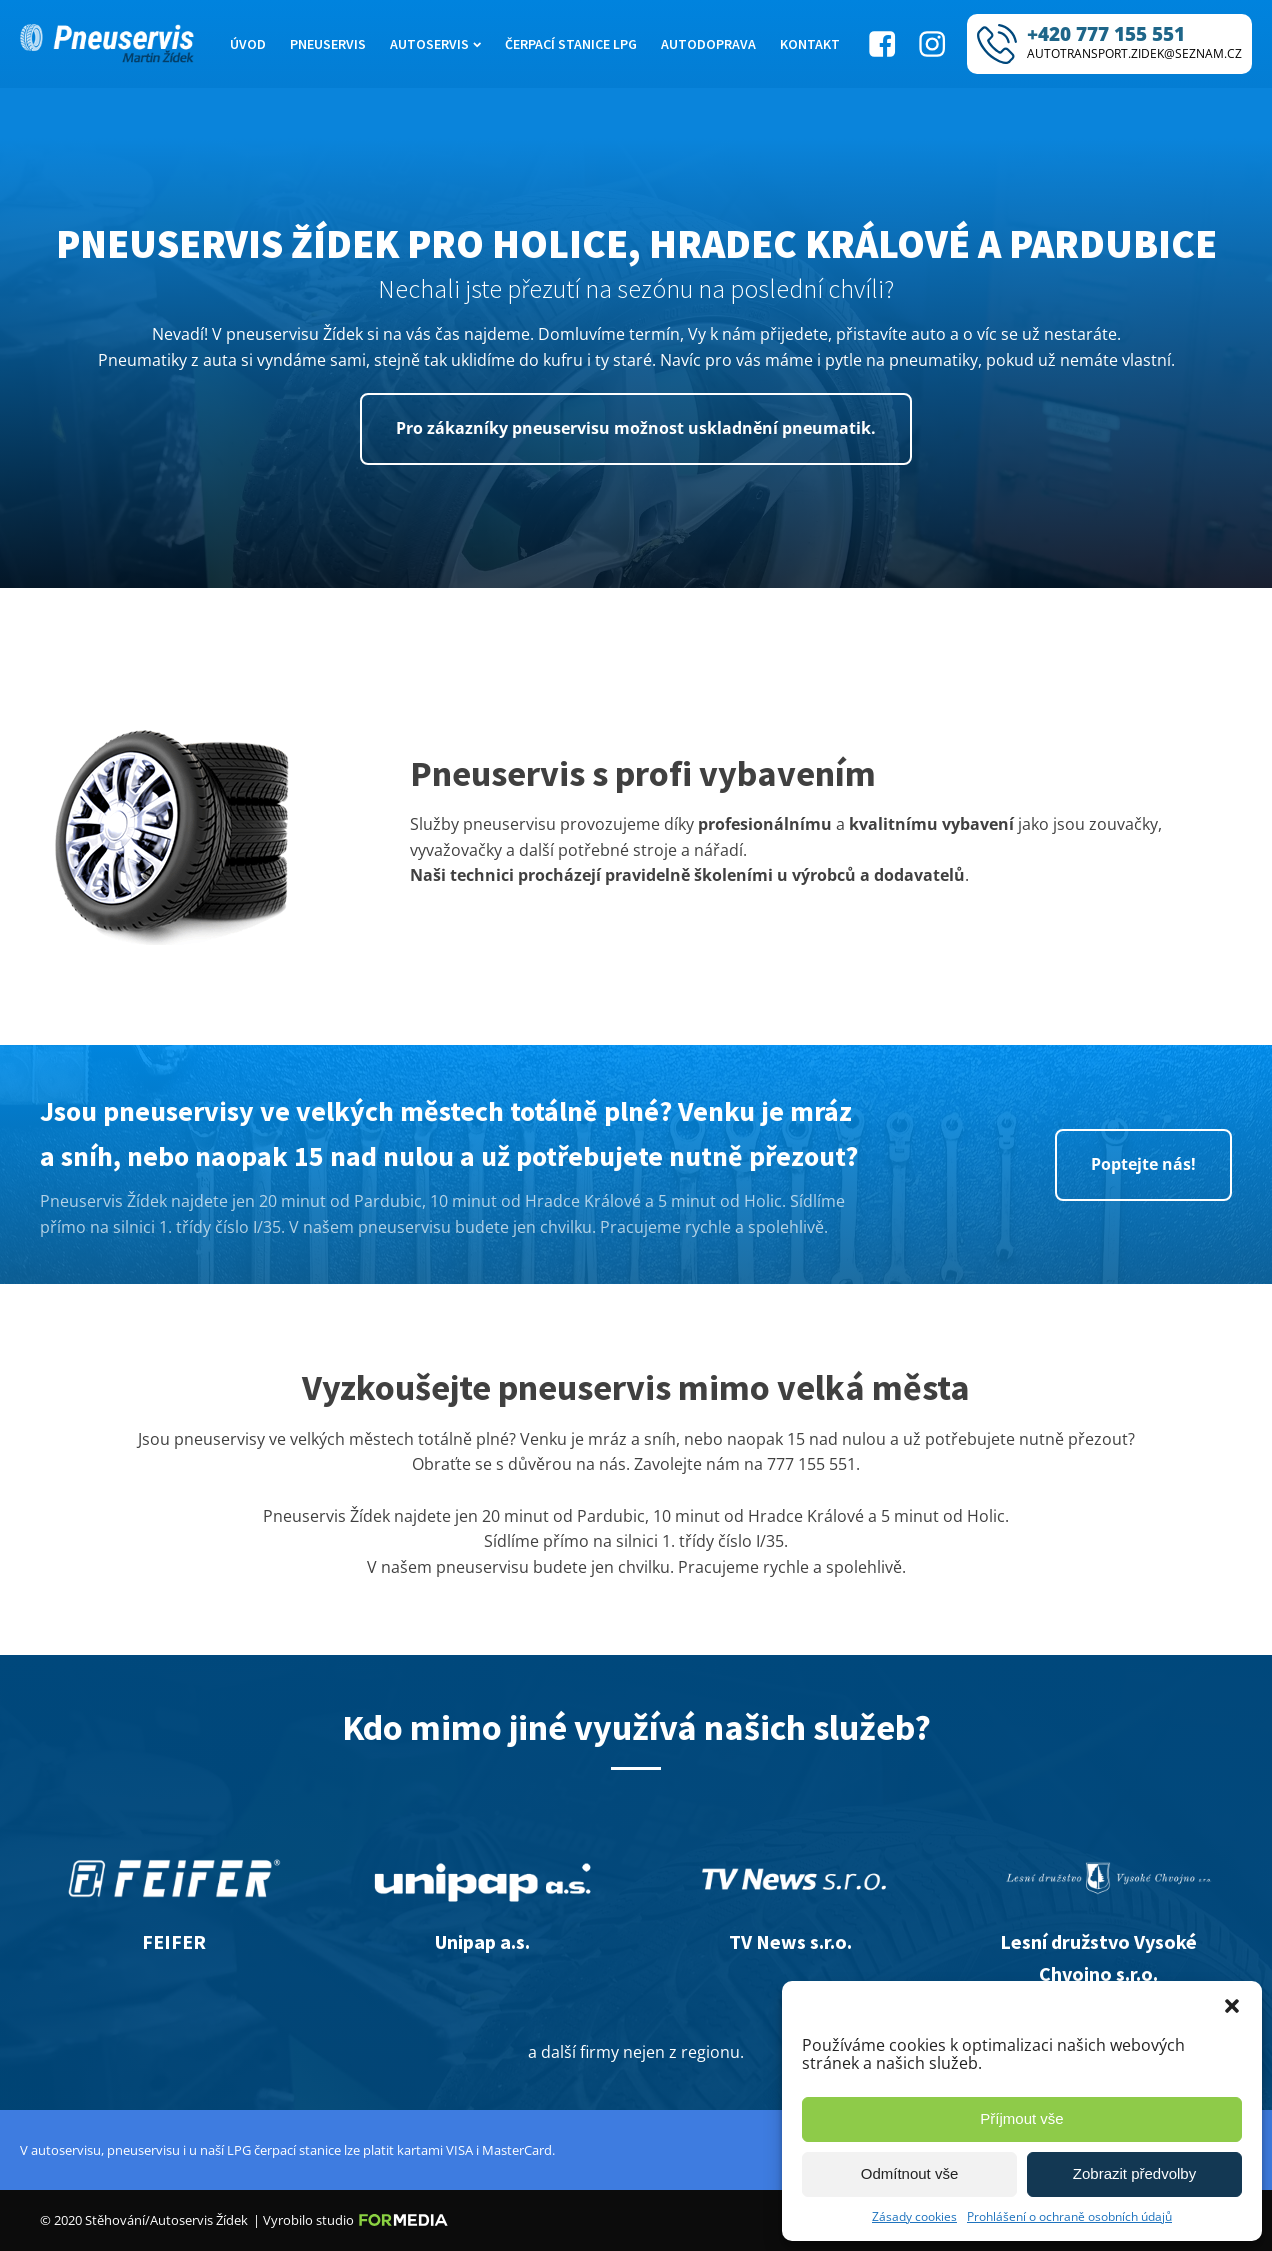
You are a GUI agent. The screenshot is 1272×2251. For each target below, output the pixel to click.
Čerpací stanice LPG (571, 44)
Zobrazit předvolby (1134, 2173)
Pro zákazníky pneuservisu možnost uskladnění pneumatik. (636, 428)
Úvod (248, 44)
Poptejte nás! (1143, 1164)
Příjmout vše (1021, 2118)
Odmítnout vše (910, 2173)
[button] (1232, 2006)
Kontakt (810, 44)
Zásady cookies (914, 2216)
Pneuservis (328, 44)
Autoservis (435, 44)
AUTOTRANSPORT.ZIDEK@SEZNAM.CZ (1134, 53)
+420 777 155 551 (1106, 34)
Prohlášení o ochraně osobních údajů (1069, 2216)
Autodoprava (708, 44)
